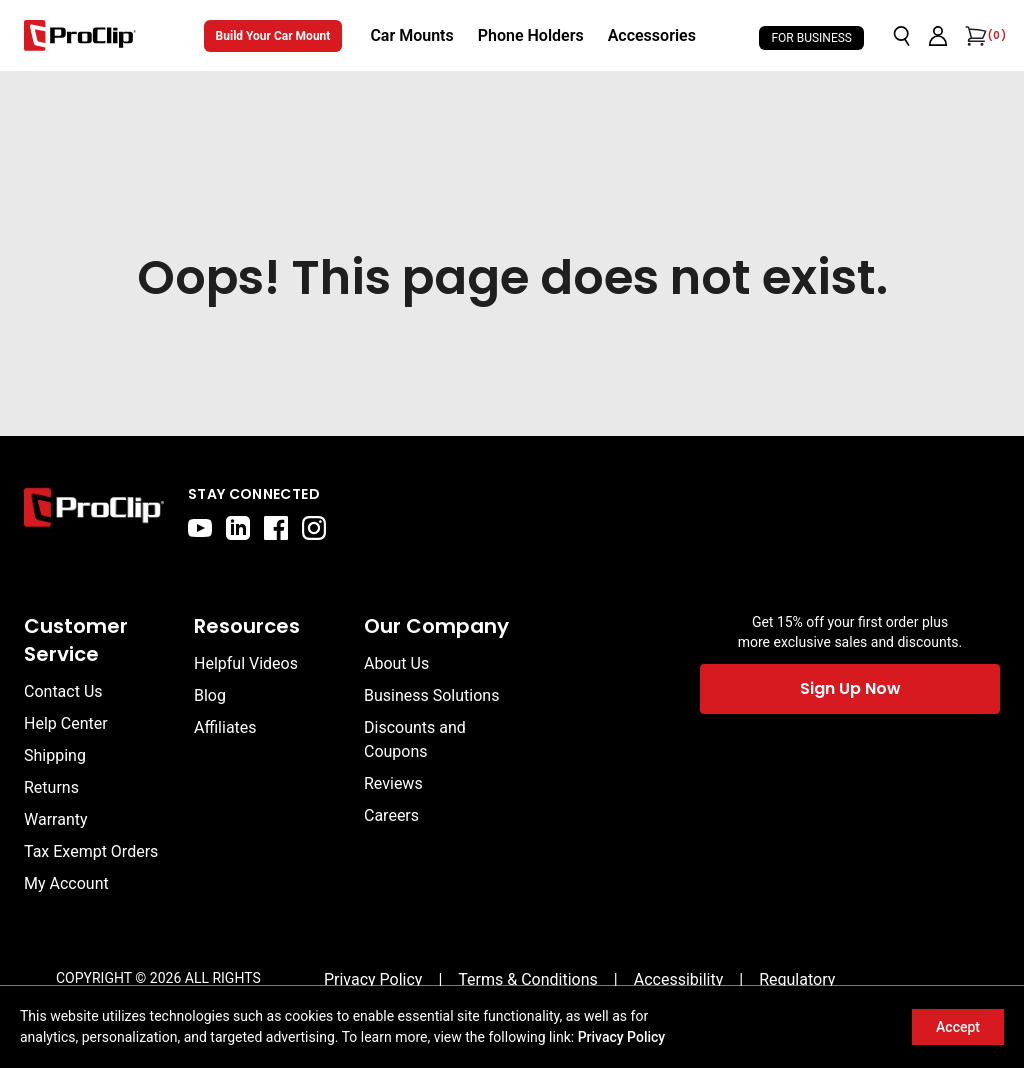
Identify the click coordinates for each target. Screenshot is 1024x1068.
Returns (51, 787)
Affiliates (225, 727)
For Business (811, 38)
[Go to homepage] (80, 35)
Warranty (56, 819)
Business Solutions (431, 695)
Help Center (66, 723)
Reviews (393, 783)
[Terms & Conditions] (528, 980)
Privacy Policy (622, 1037)
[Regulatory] (797, 980)
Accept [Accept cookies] (958, 1027)
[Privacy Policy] (373, 980)
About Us (396, 663)
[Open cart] (974, 36)
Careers (391, 815)
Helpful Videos (246, 663)
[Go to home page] (94, 512)
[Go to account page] (938, 36)
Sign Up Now (850, 688)
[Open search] (902, 36)
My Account (66, 883)
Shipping (55, 755)
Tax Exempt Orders (91, 851)
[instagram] (314, 528)
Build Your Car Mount (273, 36)
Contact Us (63, 691)
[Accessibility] (679, 980)
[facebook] (276, 528)
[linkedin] (238, 528)
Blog (210, 695)
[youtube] (200, 528)
